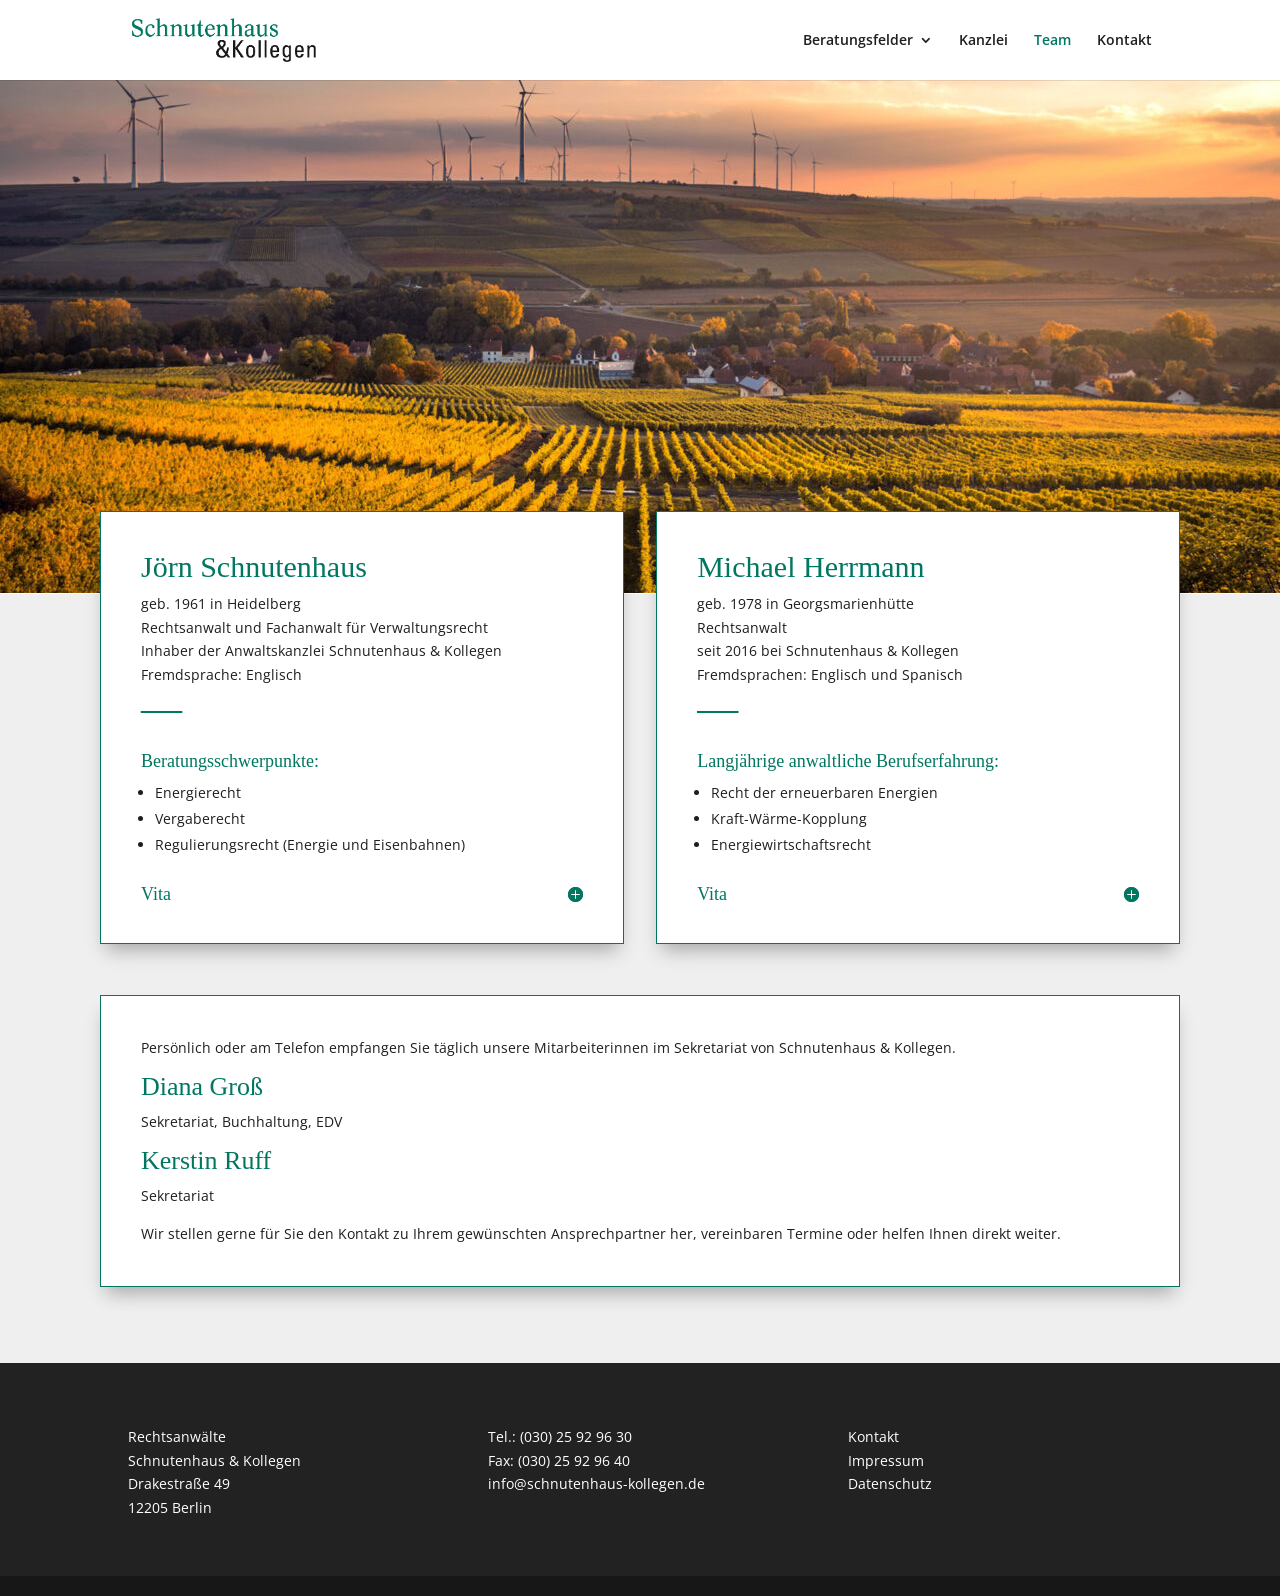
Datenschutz (890, 1483)
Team (1052, 41)
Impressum (886, 1460)
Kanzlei (983, 41)
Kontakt (1124, 41)
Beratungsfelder (858, 41)
